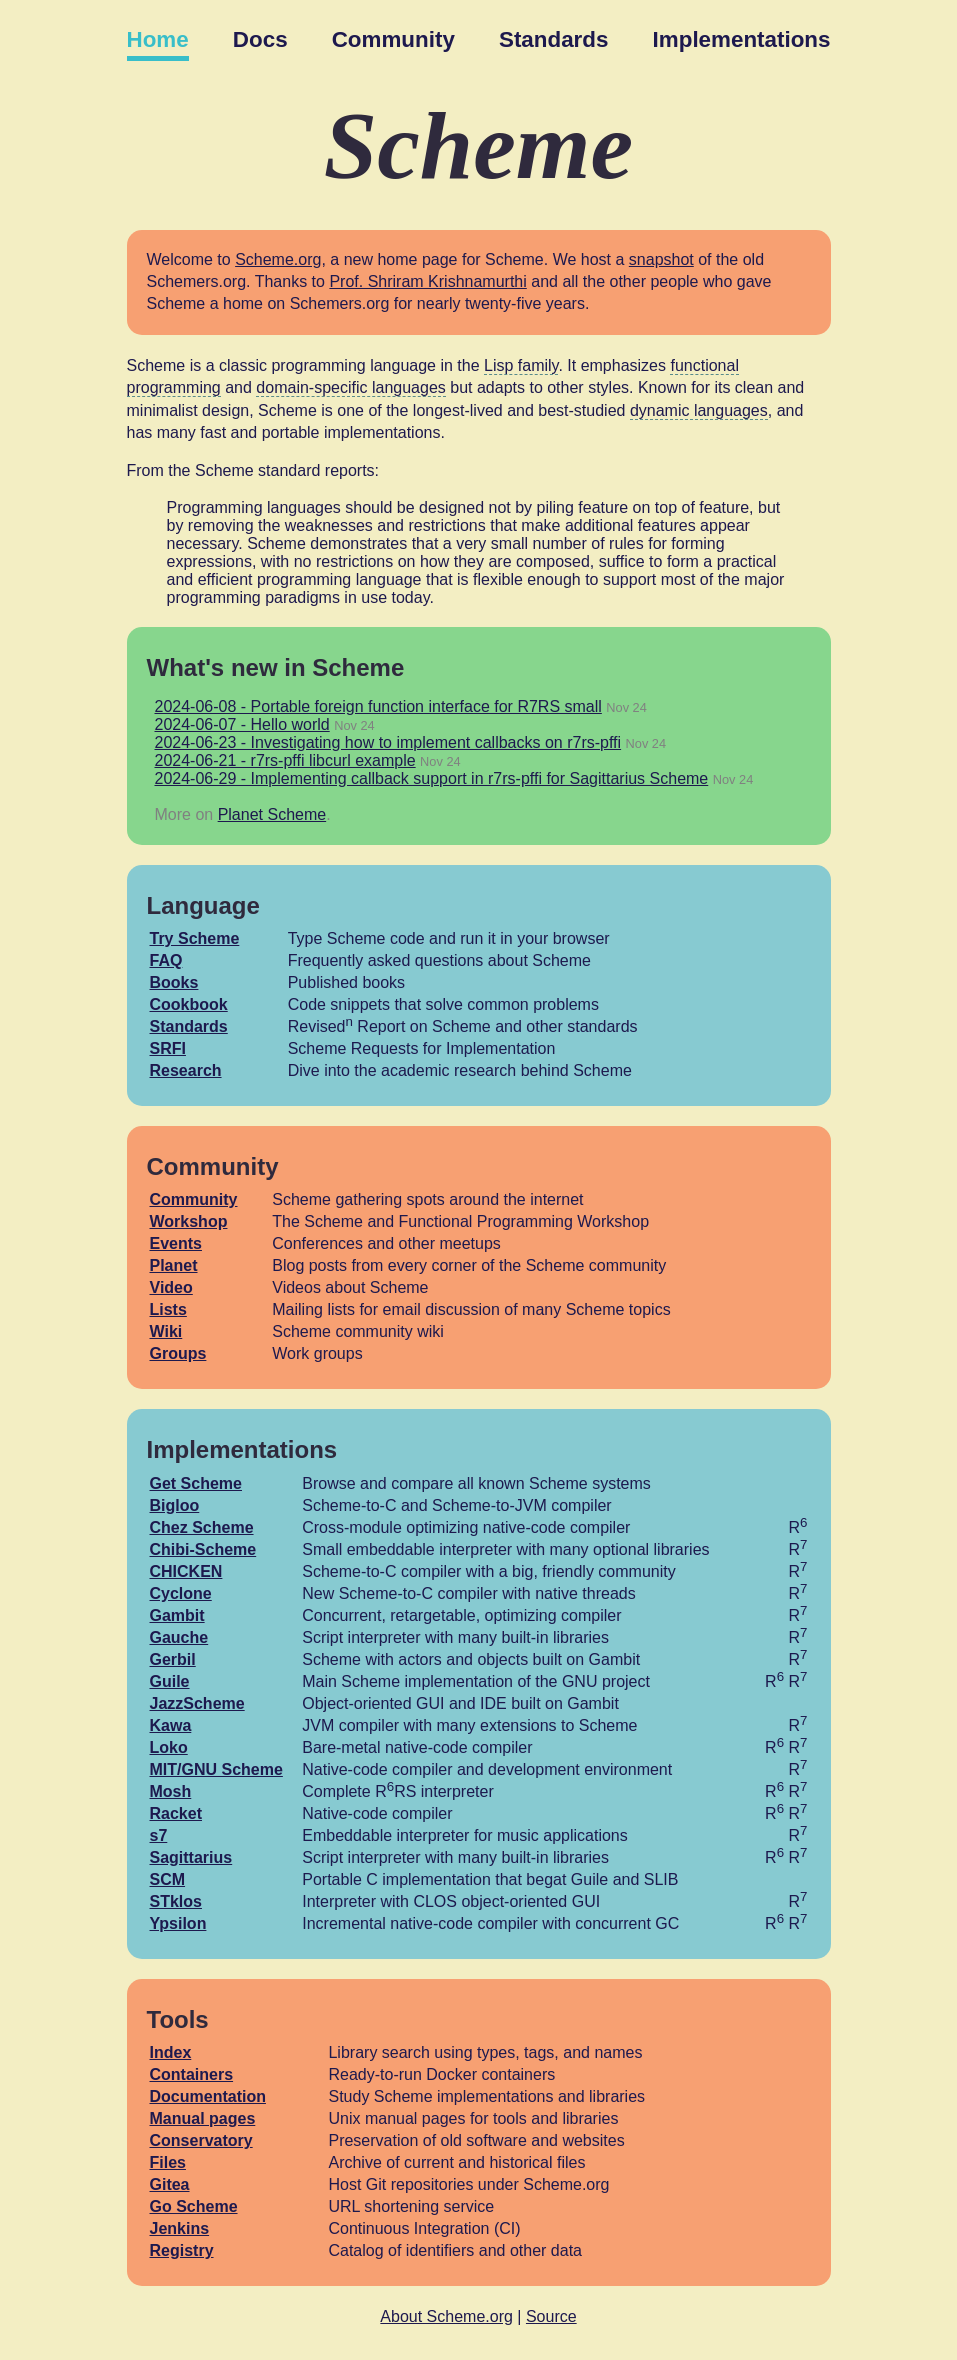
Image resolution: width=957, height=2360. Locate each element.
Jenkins (180, 2228)
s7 (159, 1835)
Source (551, 2316)
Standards (554, 39)
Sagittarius (191, 1857)
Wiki (166, 1331)
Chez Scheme (202, 1527)
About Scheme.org (446, 2316)
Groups (178, 1353)
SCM (168, 1879)
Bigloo (175, 1505)
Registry (182, 2250)
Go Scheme (194, 2206)
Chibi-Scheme (203, 1549)
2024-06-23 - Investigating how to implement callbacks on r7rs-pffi (388, 742)
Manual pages (203, 2118)
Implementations (742, 39)
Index (171, 2052)
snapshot (661, 259)
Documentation (208, 2096)
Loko (169, 1747)
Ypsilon (178, 1923)
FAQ (166, 960)
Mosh (171, 1791)
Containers (192, 2074)
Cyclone (181, 1593)
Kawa (171, 1725)
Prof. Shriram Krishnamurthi (427, 281)
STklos (176, 1901)
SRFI (168, 1048)
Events (176, 1243)
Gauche (179, 1637)
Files (168, 2162)
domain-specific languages (350, 387)
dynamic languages (699, 410)
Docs (260, 39)
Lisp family (521, 365)
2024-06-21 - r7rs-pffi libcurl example (285, 760)
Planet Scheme (272, 814)
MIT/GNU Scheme (216, 1769)
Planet (174, 1265)
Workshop (189, 1221)
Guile (170, 1681)
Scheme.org (278, 259)
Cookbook (189, 1004)
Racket (176, 1813)
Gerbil (173, 1659)
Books (174, 982)
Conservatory (201, 2140)
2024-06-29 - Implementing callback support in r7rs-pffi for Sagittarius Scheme (432, 778)
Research (186, 1070)
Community (393, 39)
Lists (168, 1309)
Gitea (170, 2184)
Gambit (177, 1615)
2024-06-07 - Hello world (242, 724)
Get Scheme (196, 1483)
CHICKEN (186, 1571)
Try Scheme (195, 938)
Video (171, 1287)
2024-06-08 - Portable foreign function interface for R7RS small (378, 706)
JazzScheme (197, 1703)
